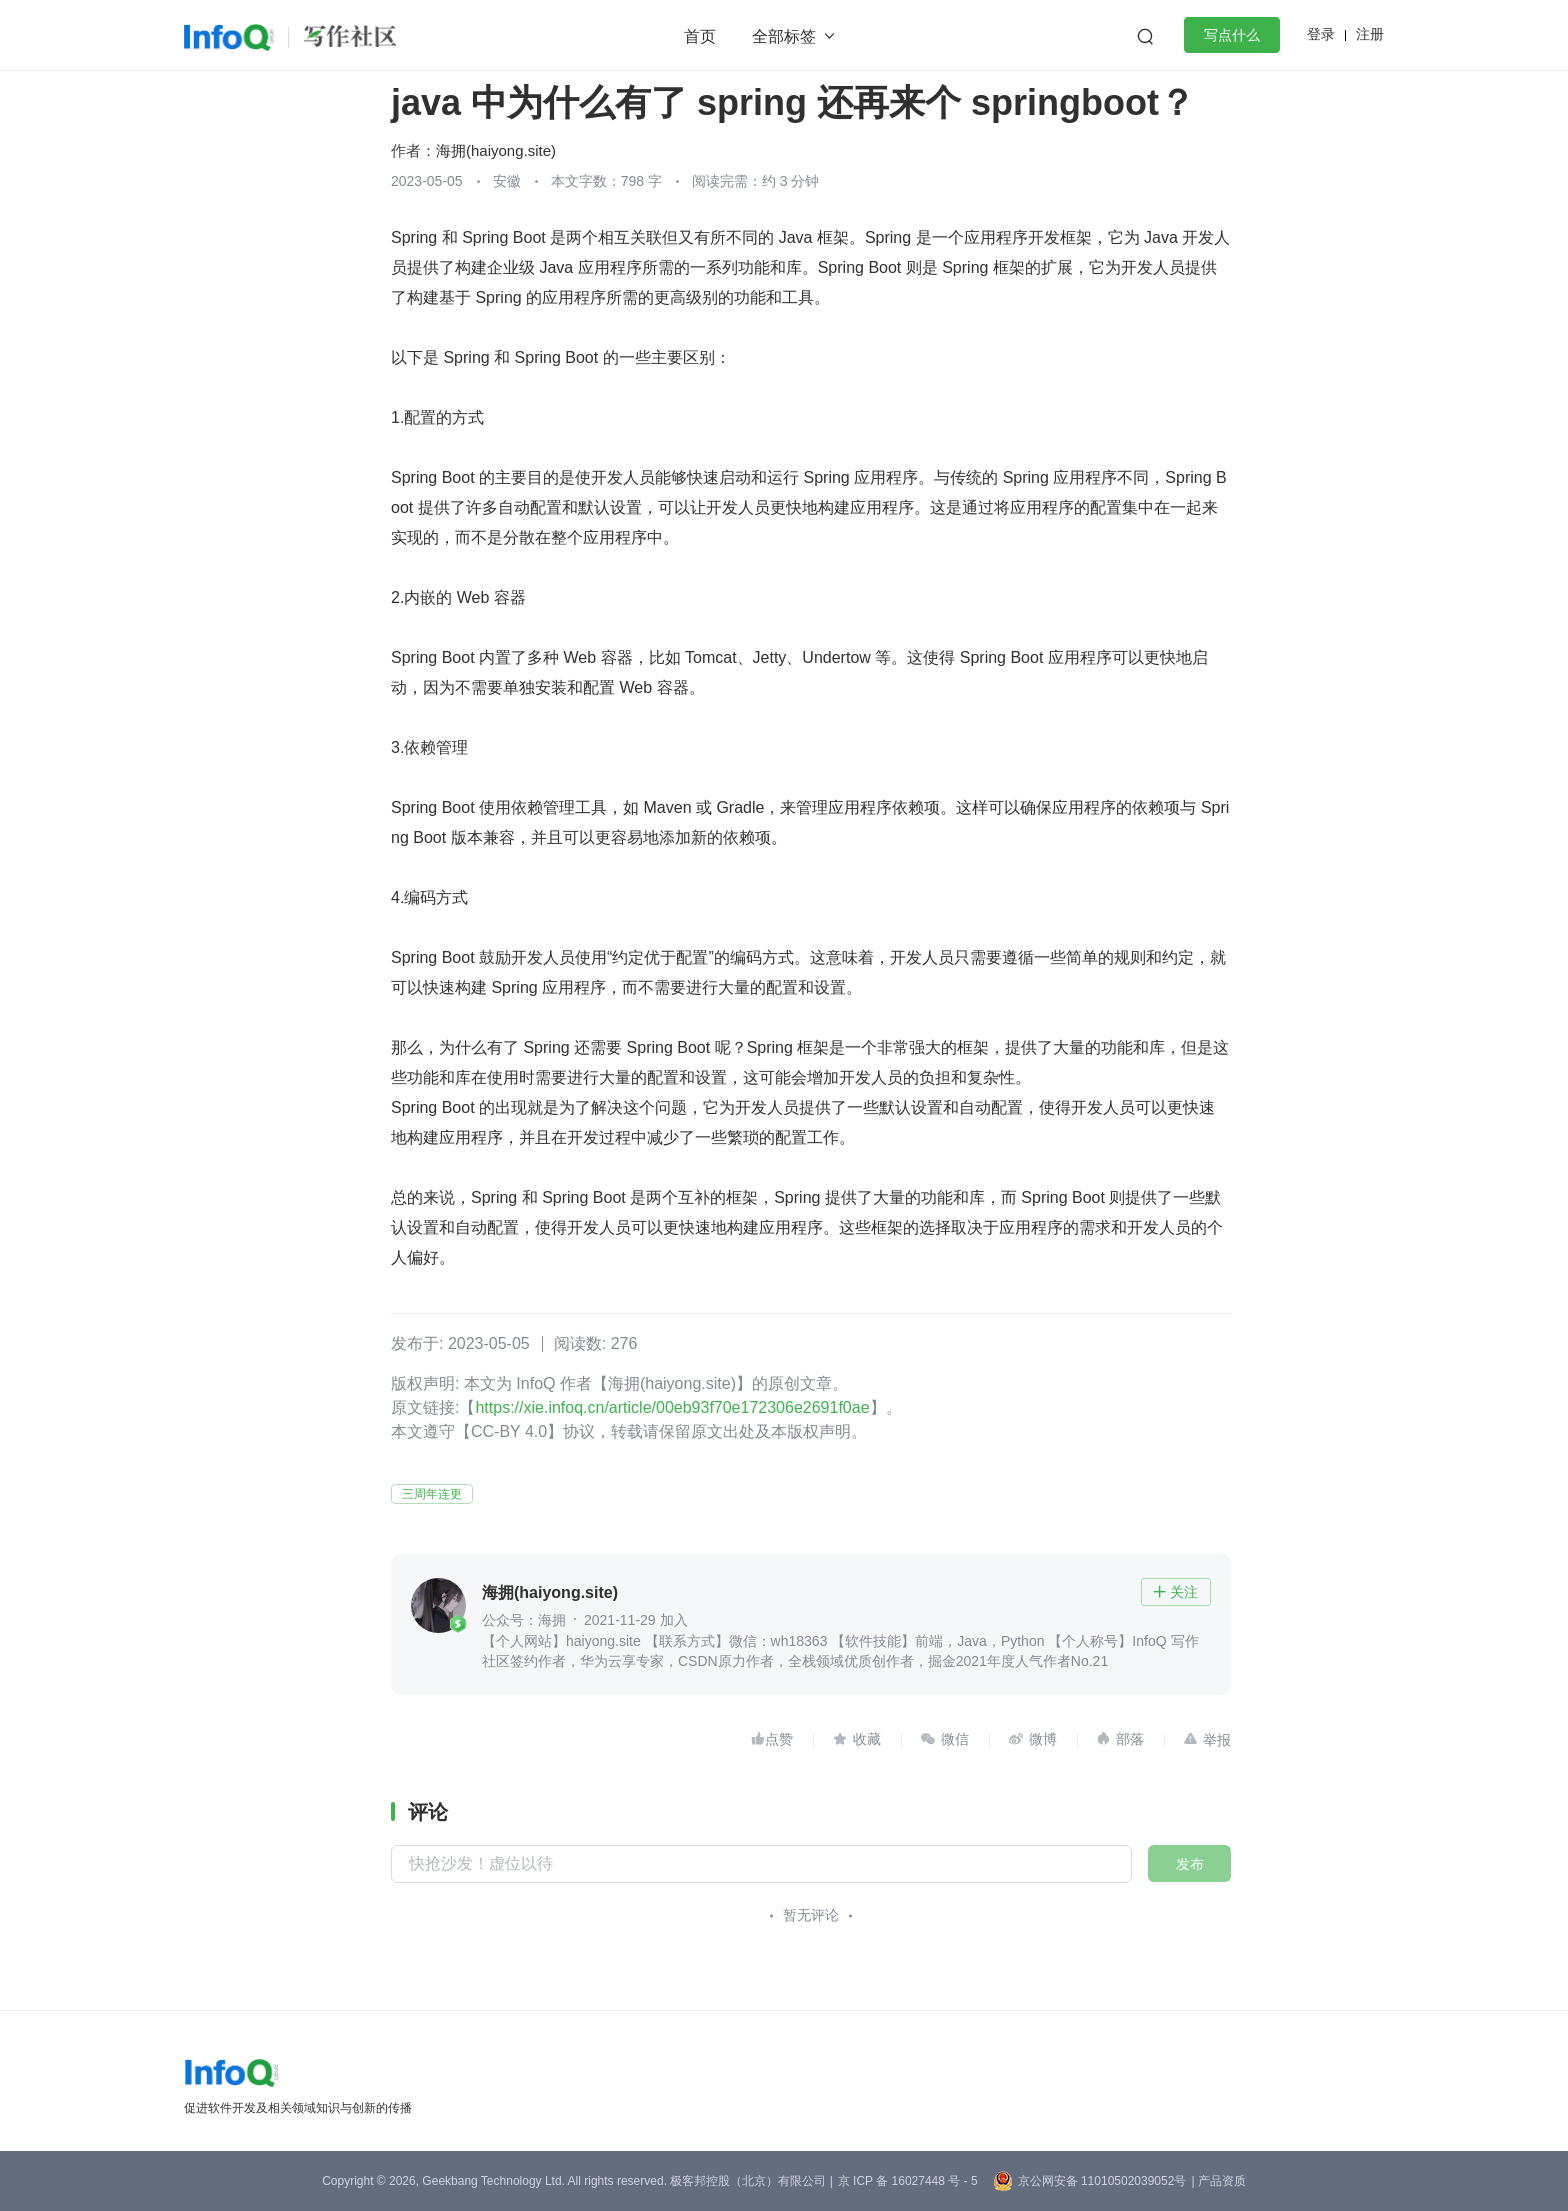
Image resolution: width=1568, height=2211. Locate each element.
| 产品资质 (1218, 2181)
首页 (700, 36)
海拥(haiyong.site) (496, 150)
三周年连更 (432, 1494)
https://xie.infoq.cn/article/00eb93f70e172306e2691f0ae (672, 1407)
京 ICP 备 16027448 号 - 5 (908, 2181)
